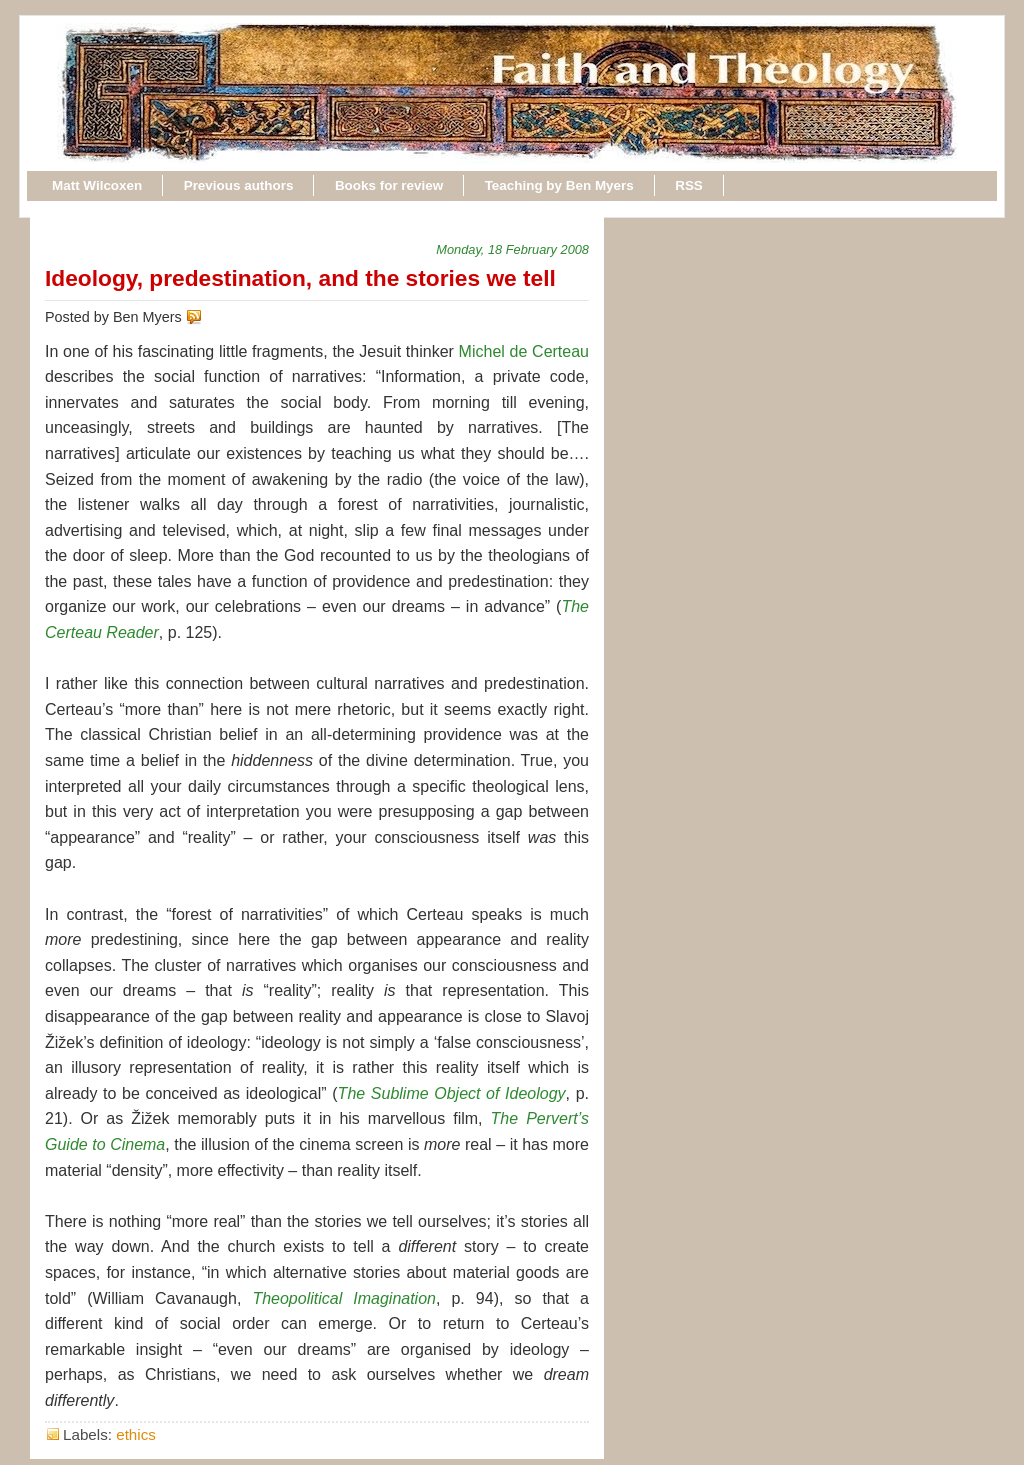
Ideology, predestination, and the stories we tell (300, 278)
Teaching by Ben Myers (559, 185)
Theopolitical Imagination (344, 1298)
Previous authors (239, 185)
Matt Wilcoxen (97, 185)
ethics (136, 1434)
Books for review (389, 185)
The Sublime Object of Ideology (452, 1093)
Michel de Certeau (524, 351)
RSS (689, 185)
